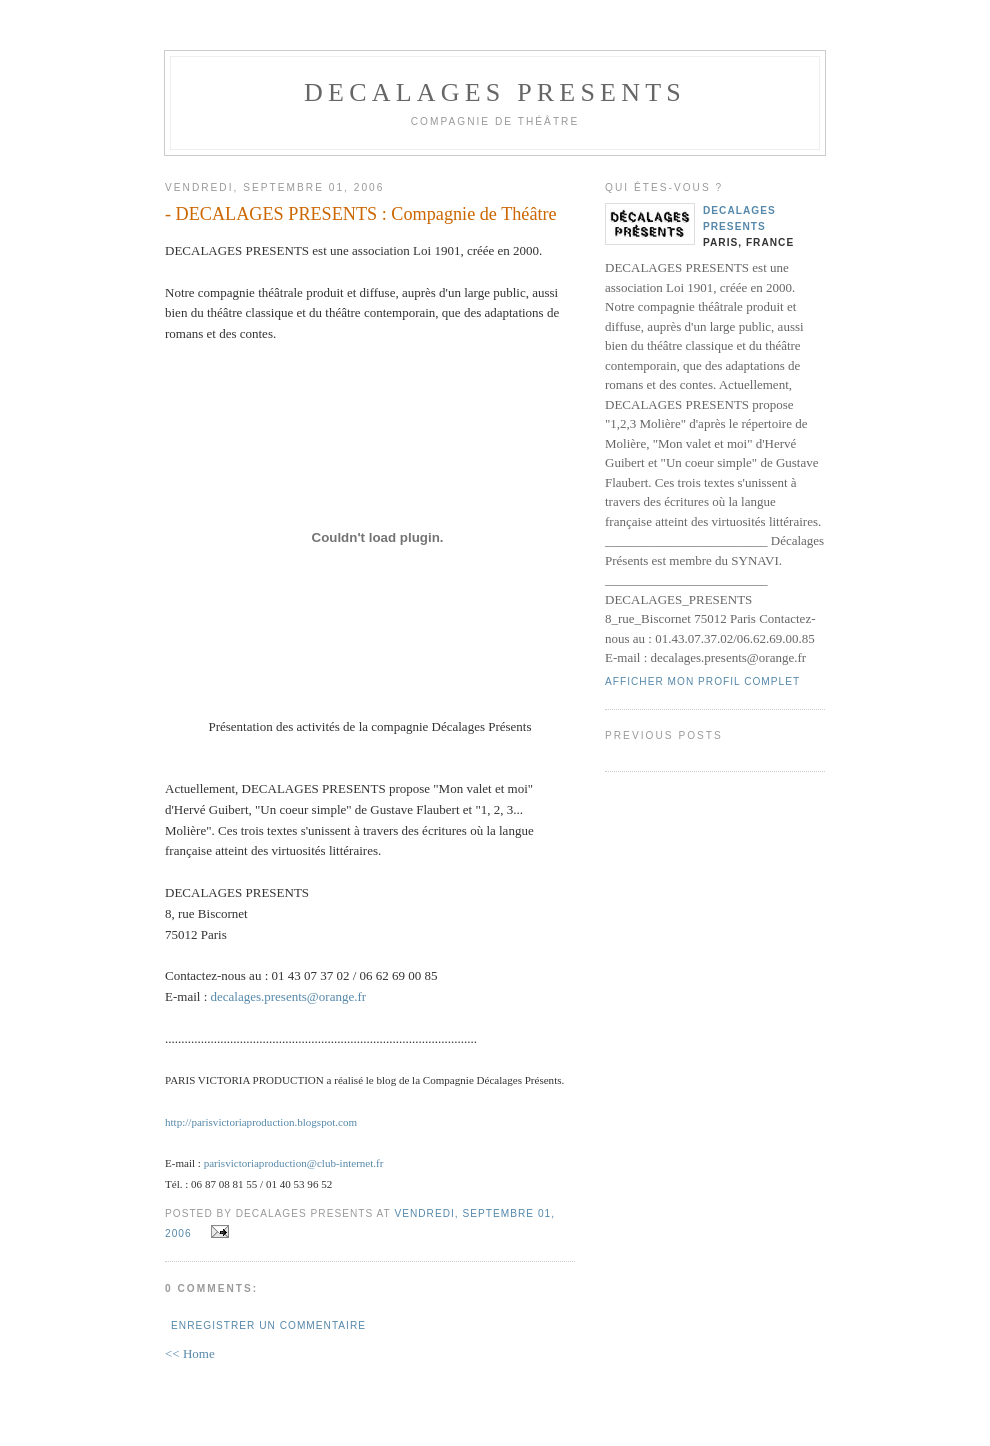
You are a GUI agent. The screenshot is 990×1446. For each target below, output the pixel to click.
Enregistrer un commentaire (268, 1325)
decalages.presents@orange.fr (289, 996)
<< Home (190, 1353)
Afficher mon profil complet (702, 681)
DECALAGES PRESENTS (495, 92)
